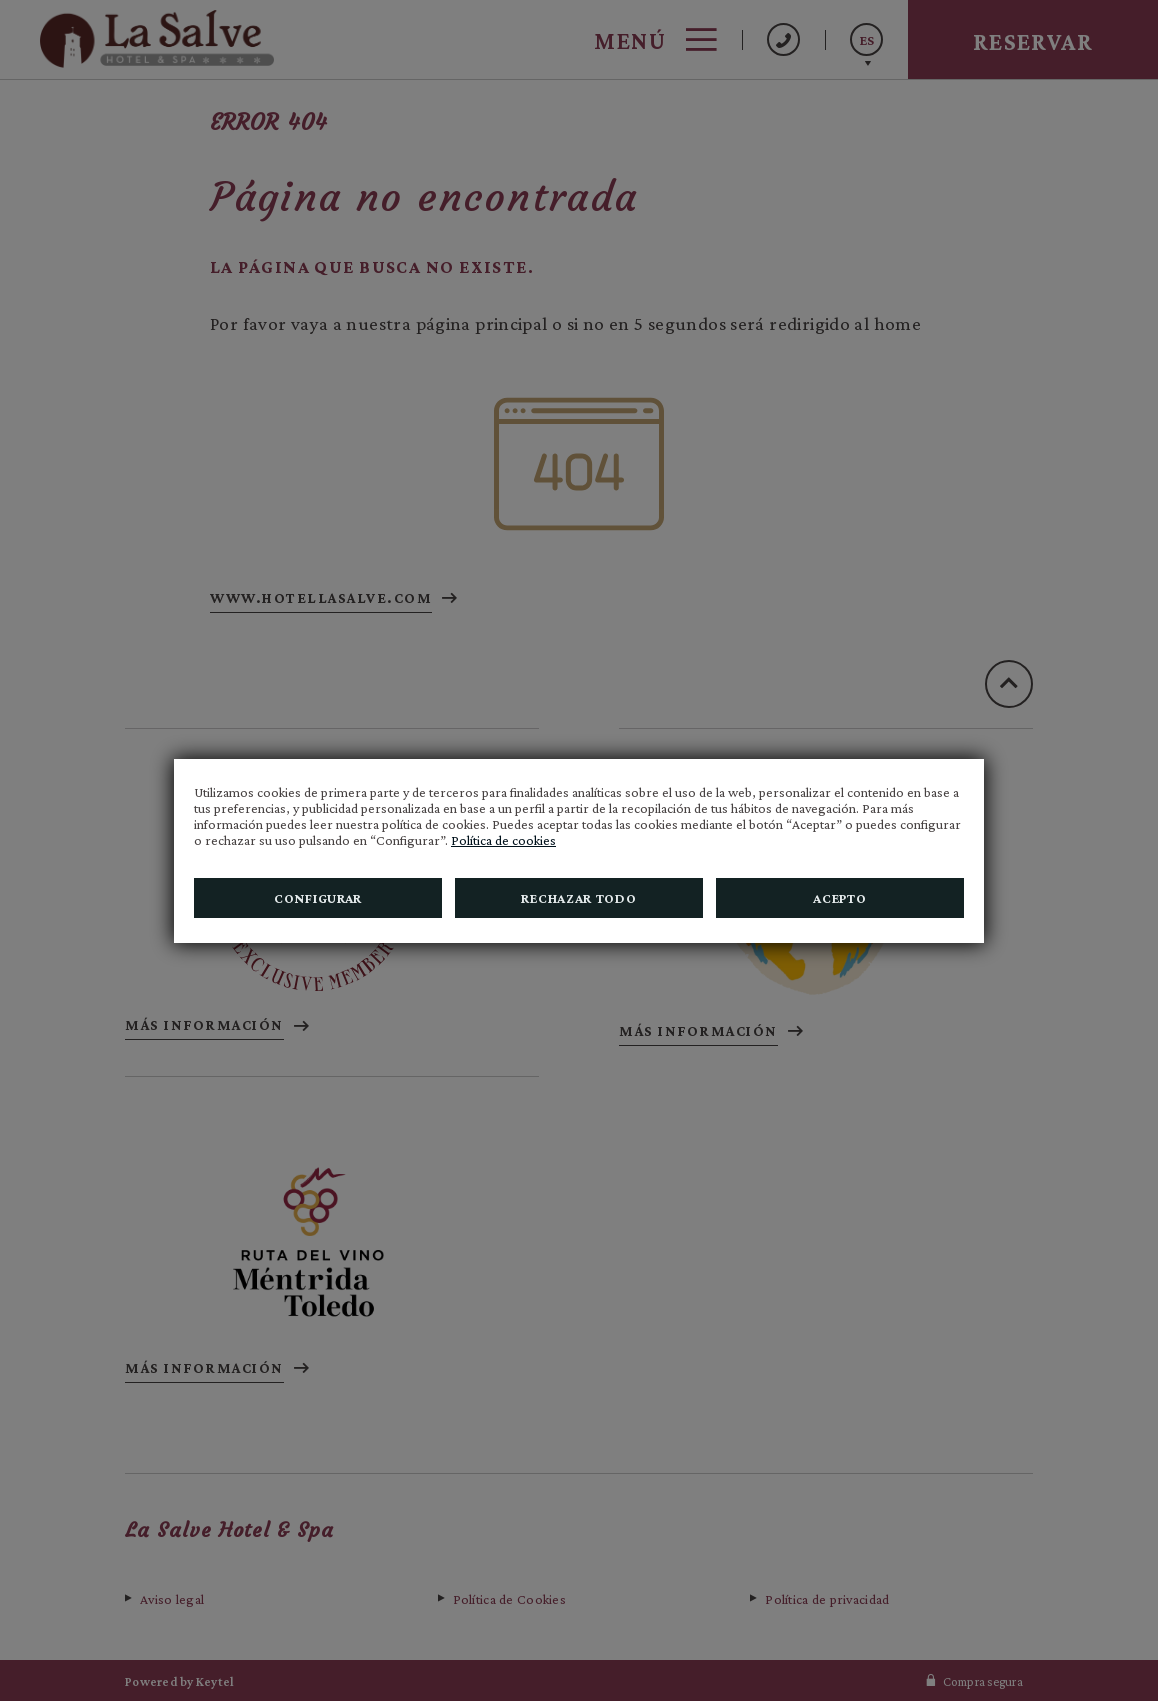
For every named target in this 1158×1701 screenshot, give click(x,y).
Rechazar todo (578, 898)
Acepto (839, 898)
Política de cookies (503, 840)
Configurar (318, 898)
